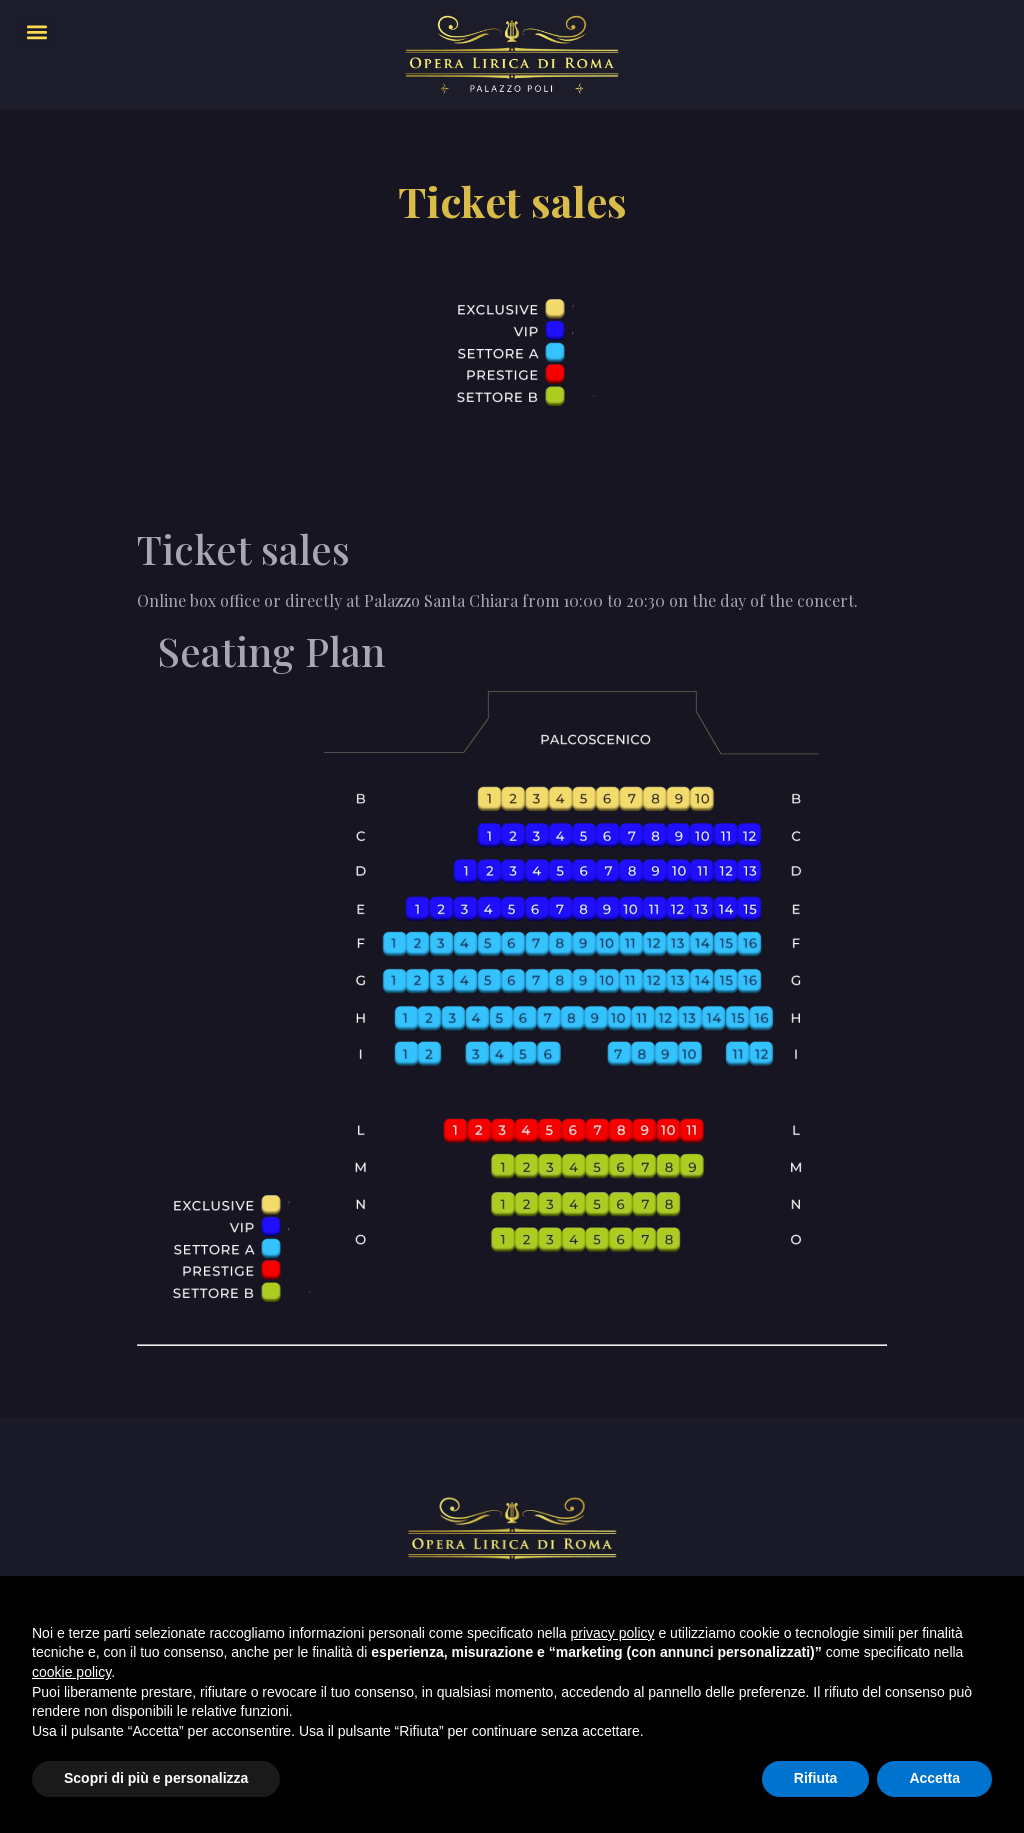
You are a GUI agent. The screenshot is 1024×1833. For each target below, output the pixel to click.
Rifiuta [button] (816, 1778)
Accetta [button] (934, 1778)
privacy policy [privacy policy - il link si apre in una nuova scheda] (613, 1633)
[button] (36, 31)
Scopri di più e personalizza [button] (156, 1778)
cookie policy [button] (71, 1672)
